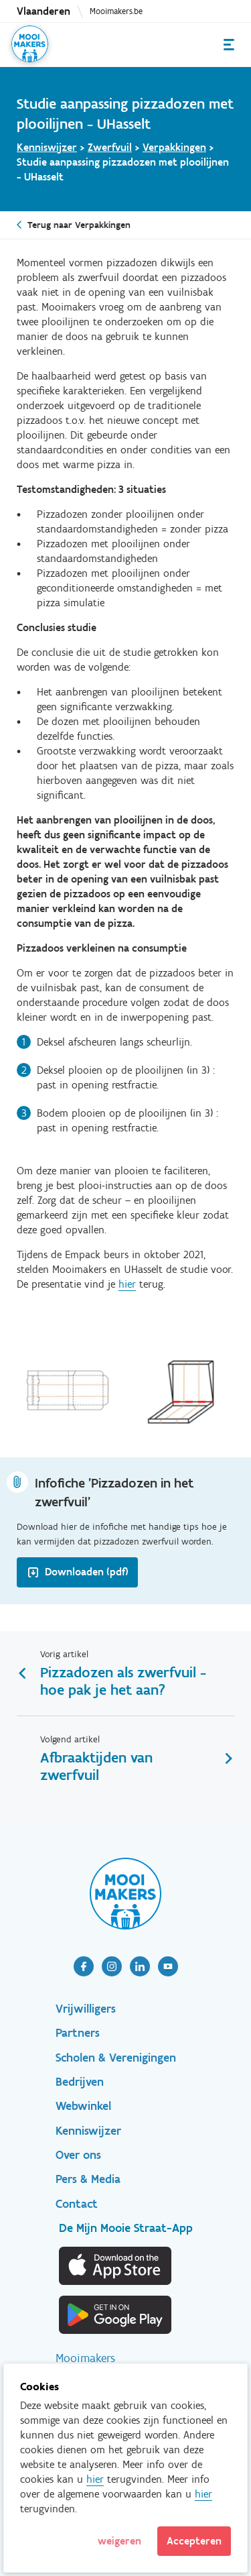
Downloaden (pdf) (87, 1571)
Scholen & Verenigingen (116, 2057)
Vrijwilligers (86, 2008)
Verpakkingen (174, 147)
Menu (229, 44)
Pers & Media (88, 2179)
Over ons (78, 2154)
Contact (77, 2203)
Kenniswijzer (47, 147)
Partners (78, 2032)
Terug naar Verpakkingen (79, 225)
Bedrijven (80, 2081)
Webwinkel (83, 2105)
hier (127, 1284)
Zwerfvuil (110, 147)
